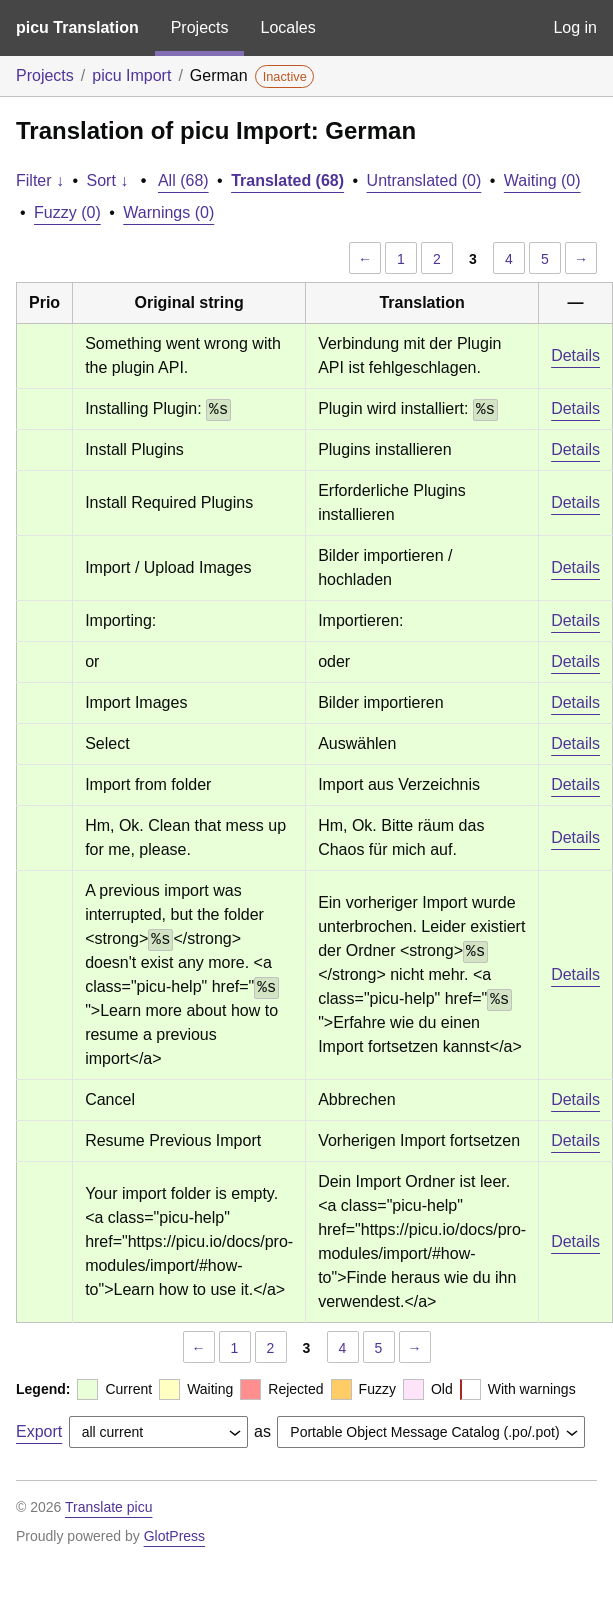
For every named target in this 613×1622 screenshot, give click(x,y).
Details (575, 355)
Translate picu (108, 1507)
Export (39, 1431)
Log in (575, 27)
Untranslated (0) (424, 180)
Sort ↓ (108, 180)
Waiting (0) (542, 180)
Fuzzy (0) (67, 212)
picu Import (131, 75)
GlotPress (174, 1536)
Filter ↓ (40, 180)
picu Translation (77, 27)
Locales (287, 27)
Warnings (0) (168, 212)
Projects (200, 27)
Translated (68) (287, 180)
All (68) (183, 180)
